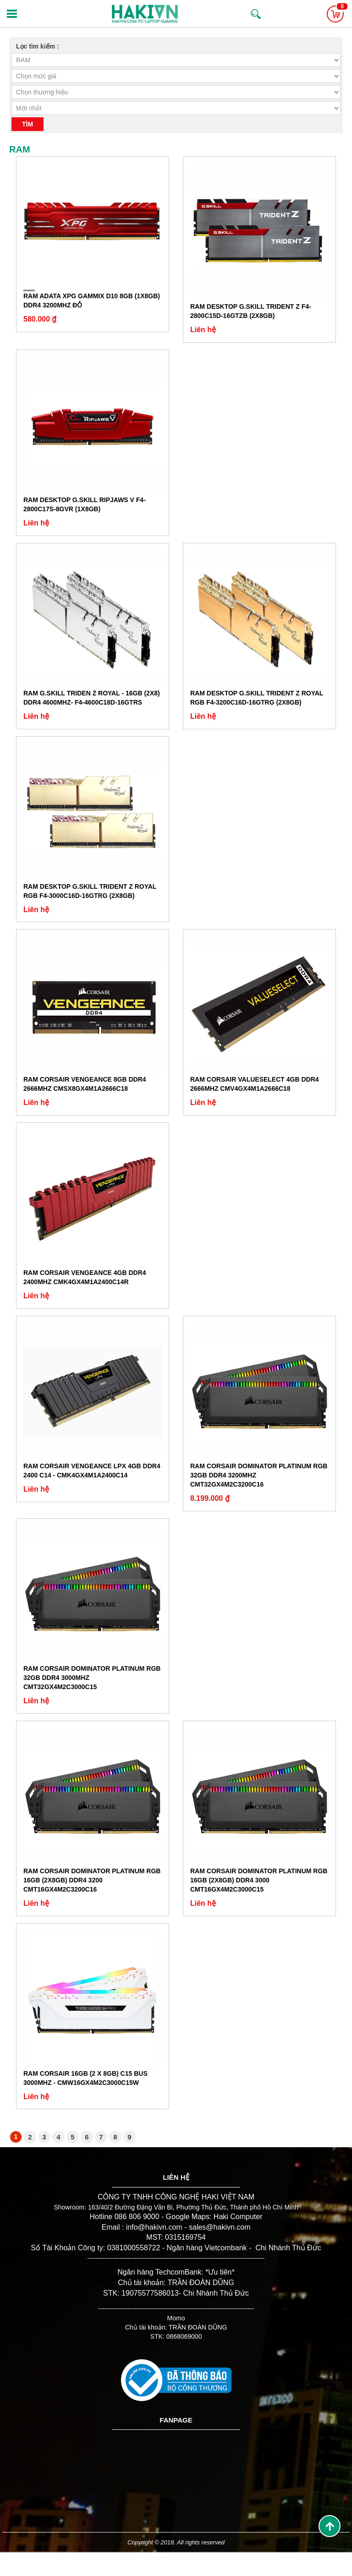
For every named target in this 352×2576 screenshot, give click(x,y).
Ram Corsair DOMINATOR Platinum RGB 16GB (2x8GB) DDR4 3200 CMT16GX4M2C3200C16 (91, 1880)
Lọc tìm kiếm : (37, 46)
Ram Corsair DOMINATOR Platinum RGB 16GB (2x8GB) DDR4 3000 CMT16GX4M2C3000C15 (258, 1880)
